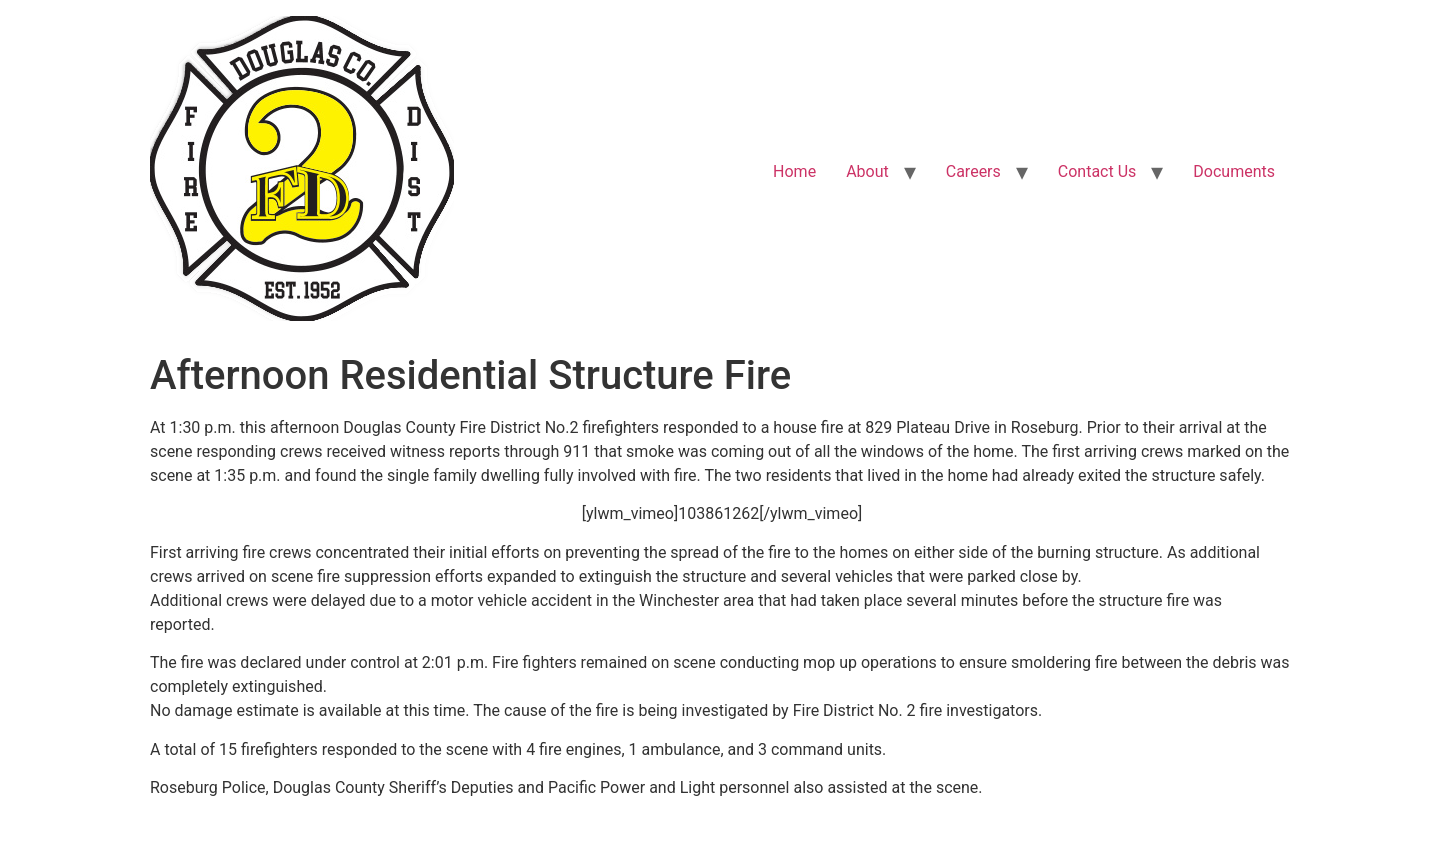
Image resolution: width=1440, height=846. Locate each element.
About (867, 171)
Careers (973, 171)
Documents (1234, 171)
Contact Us (1097, 171)
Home (794, 171)
